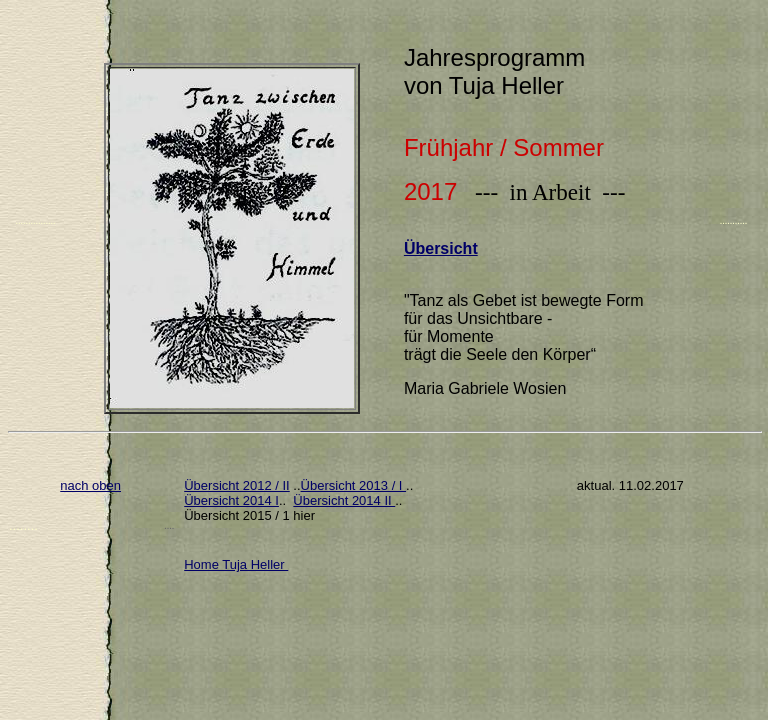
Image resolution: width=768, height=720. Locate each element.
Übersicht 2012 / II (237, 485)
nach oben (90, 485)
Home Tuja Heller (236, 564)
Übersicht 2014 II (344, 500)
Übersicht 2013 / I (354, 485)
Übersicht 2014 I (231, 500)
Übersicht (441, 248)
